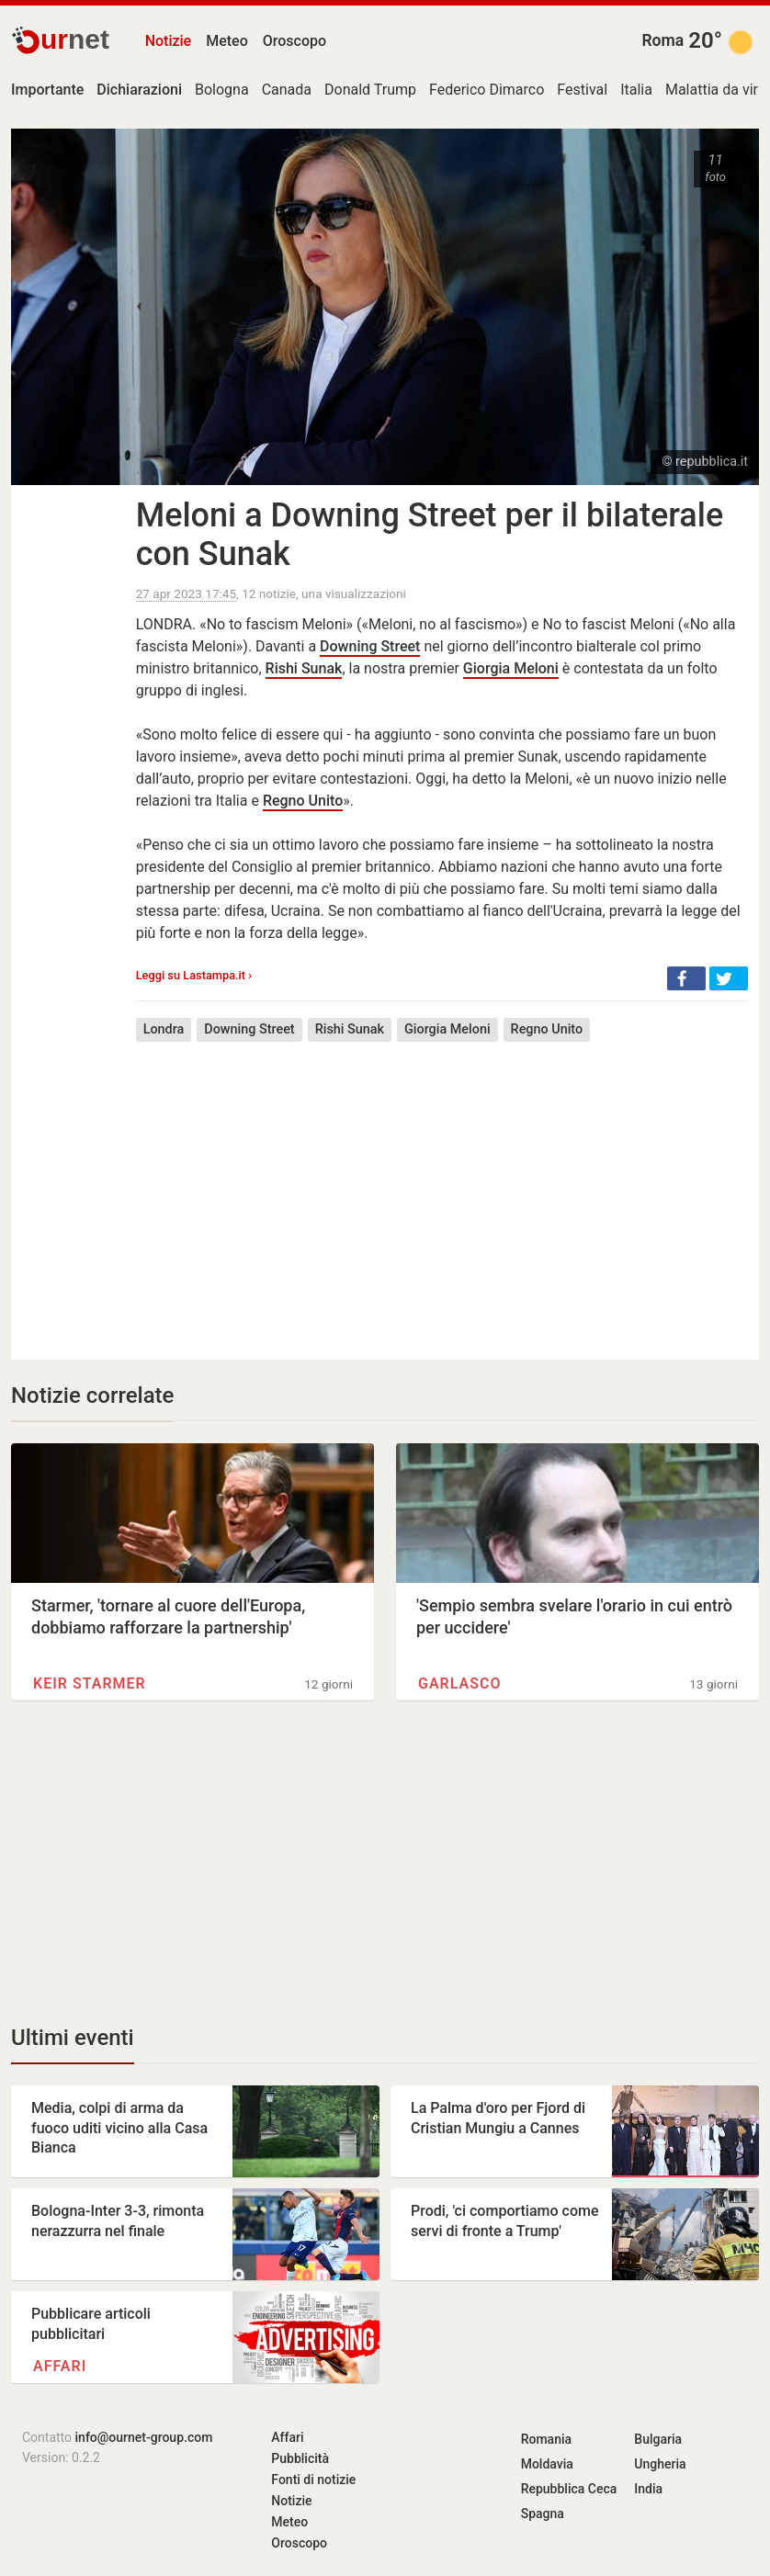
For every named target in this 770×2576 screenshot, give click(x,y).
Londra (164, 1029)
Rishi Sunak (304, 668)
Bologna (222, 89)
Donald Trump (370, 89)
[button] (686, 978)
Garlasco (459, 1683)
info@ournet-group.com (144, 2437)
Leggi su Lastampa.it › (194, 975)
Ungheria (659, 2464)
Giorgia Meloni (511, 668)
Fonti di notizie (313, 2479)
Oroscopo (294, 41)
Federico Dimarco (486, 89)
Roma (662, 40)
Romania (546, 2439)
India (648, 2488)
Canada (286, 89)
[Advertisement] (442, 1187)
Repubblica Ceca (569, 2488)
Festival (582, 89)
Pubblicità (300, 2458)
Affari (59, 2366)
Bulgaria (658, 2439)
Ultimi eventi (72, 2038)
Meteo (227, 41)
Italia (636, 89)
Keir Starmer (89, 1683)
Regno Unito (303, 800)
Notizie (168, 41)
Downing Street (370, 646)
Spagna (542, 2513)
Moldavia (547, 2464)
